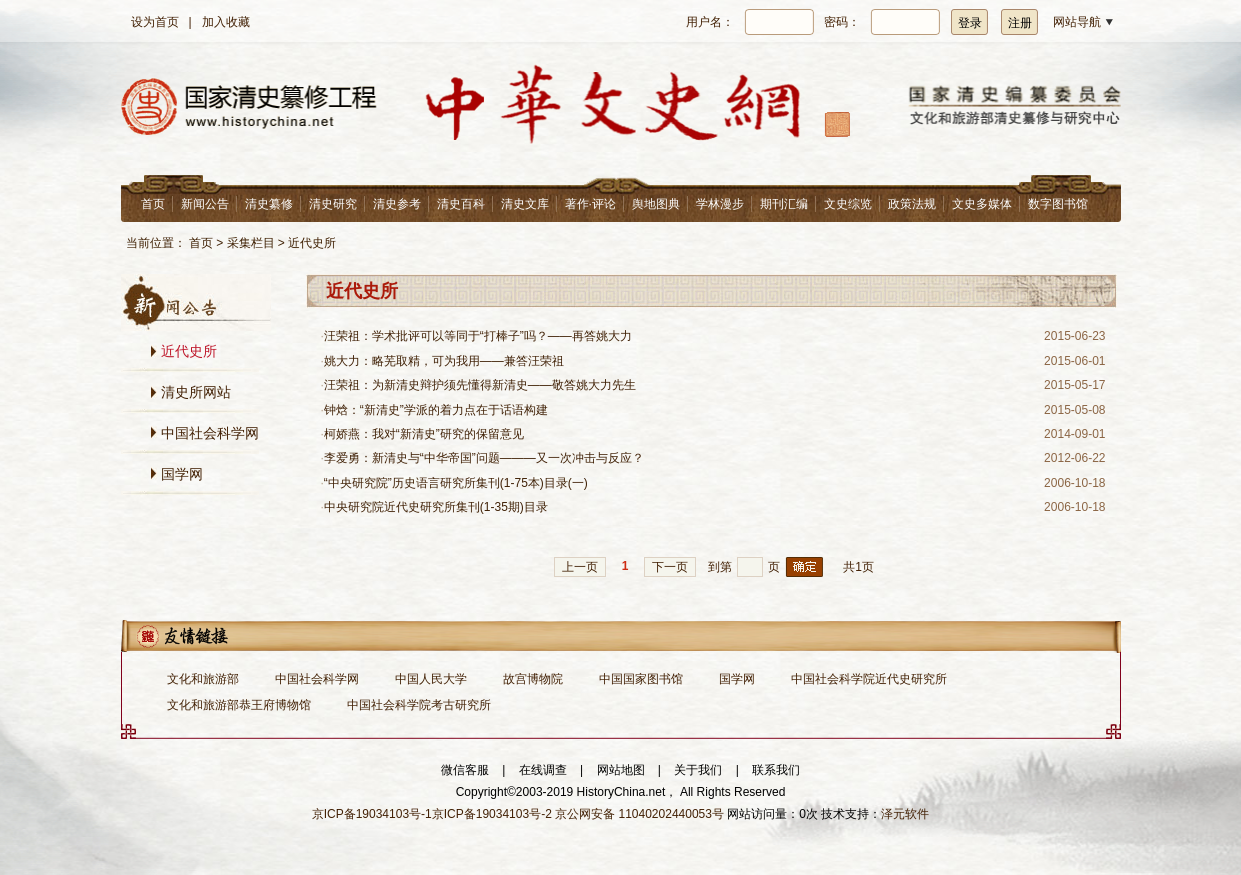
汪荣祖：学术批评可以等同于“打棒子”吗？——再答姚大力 (478, 336)
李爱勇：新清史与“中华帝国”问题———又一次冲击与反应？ (484, 458)
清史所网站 (196, 392)
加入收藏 (226, 22)
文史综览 (848, 204)
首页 (153, 204)
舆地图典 (656, 204)
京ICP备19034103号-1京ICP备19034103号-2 (432, 814)
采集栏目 (251, 243)
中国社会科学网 (210, 433)
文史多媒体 (982, 204)
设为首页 (155, 22)
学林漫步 (720, 204)
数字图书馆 (1058, 204)
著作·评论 (590, 204)
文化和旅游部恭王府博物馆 (239, 705)
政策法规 (912, 204)
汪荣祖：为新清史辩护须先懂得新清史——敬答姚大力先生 (480, 385)
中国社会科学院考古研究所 (419, 705)
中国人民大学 (431, 679)
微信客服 (465, 770)
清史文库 (525, 204)
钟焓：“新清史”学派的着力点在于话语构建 (436, 410)
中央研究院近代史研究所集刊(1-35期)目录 (436, 507)
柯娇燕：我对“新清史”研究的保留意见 (424, 434)
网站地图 (621, 770)
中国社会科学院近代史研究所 (869, 679)
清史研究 (333, 204)
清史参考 (397, 204)
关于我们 (698, 770)
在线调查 (543, 770)
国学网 (182, 474)
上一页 (580, 567)
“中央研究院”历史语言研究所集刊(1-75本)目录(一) (456, 483)
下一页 (670, 567)
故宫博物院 (533, 679)
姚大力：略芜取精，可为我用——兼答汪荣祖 (444, 361)
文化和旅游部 (203, 679)
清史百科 (461, 204)
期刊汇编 (784, 204)
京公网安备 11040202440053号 (639, 814)
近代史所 (312, 243)
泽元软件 (905, 814)
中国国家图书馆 (641, 679)
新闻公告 (205, 204)
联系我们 (776, 770)
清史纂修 (269, 204)
